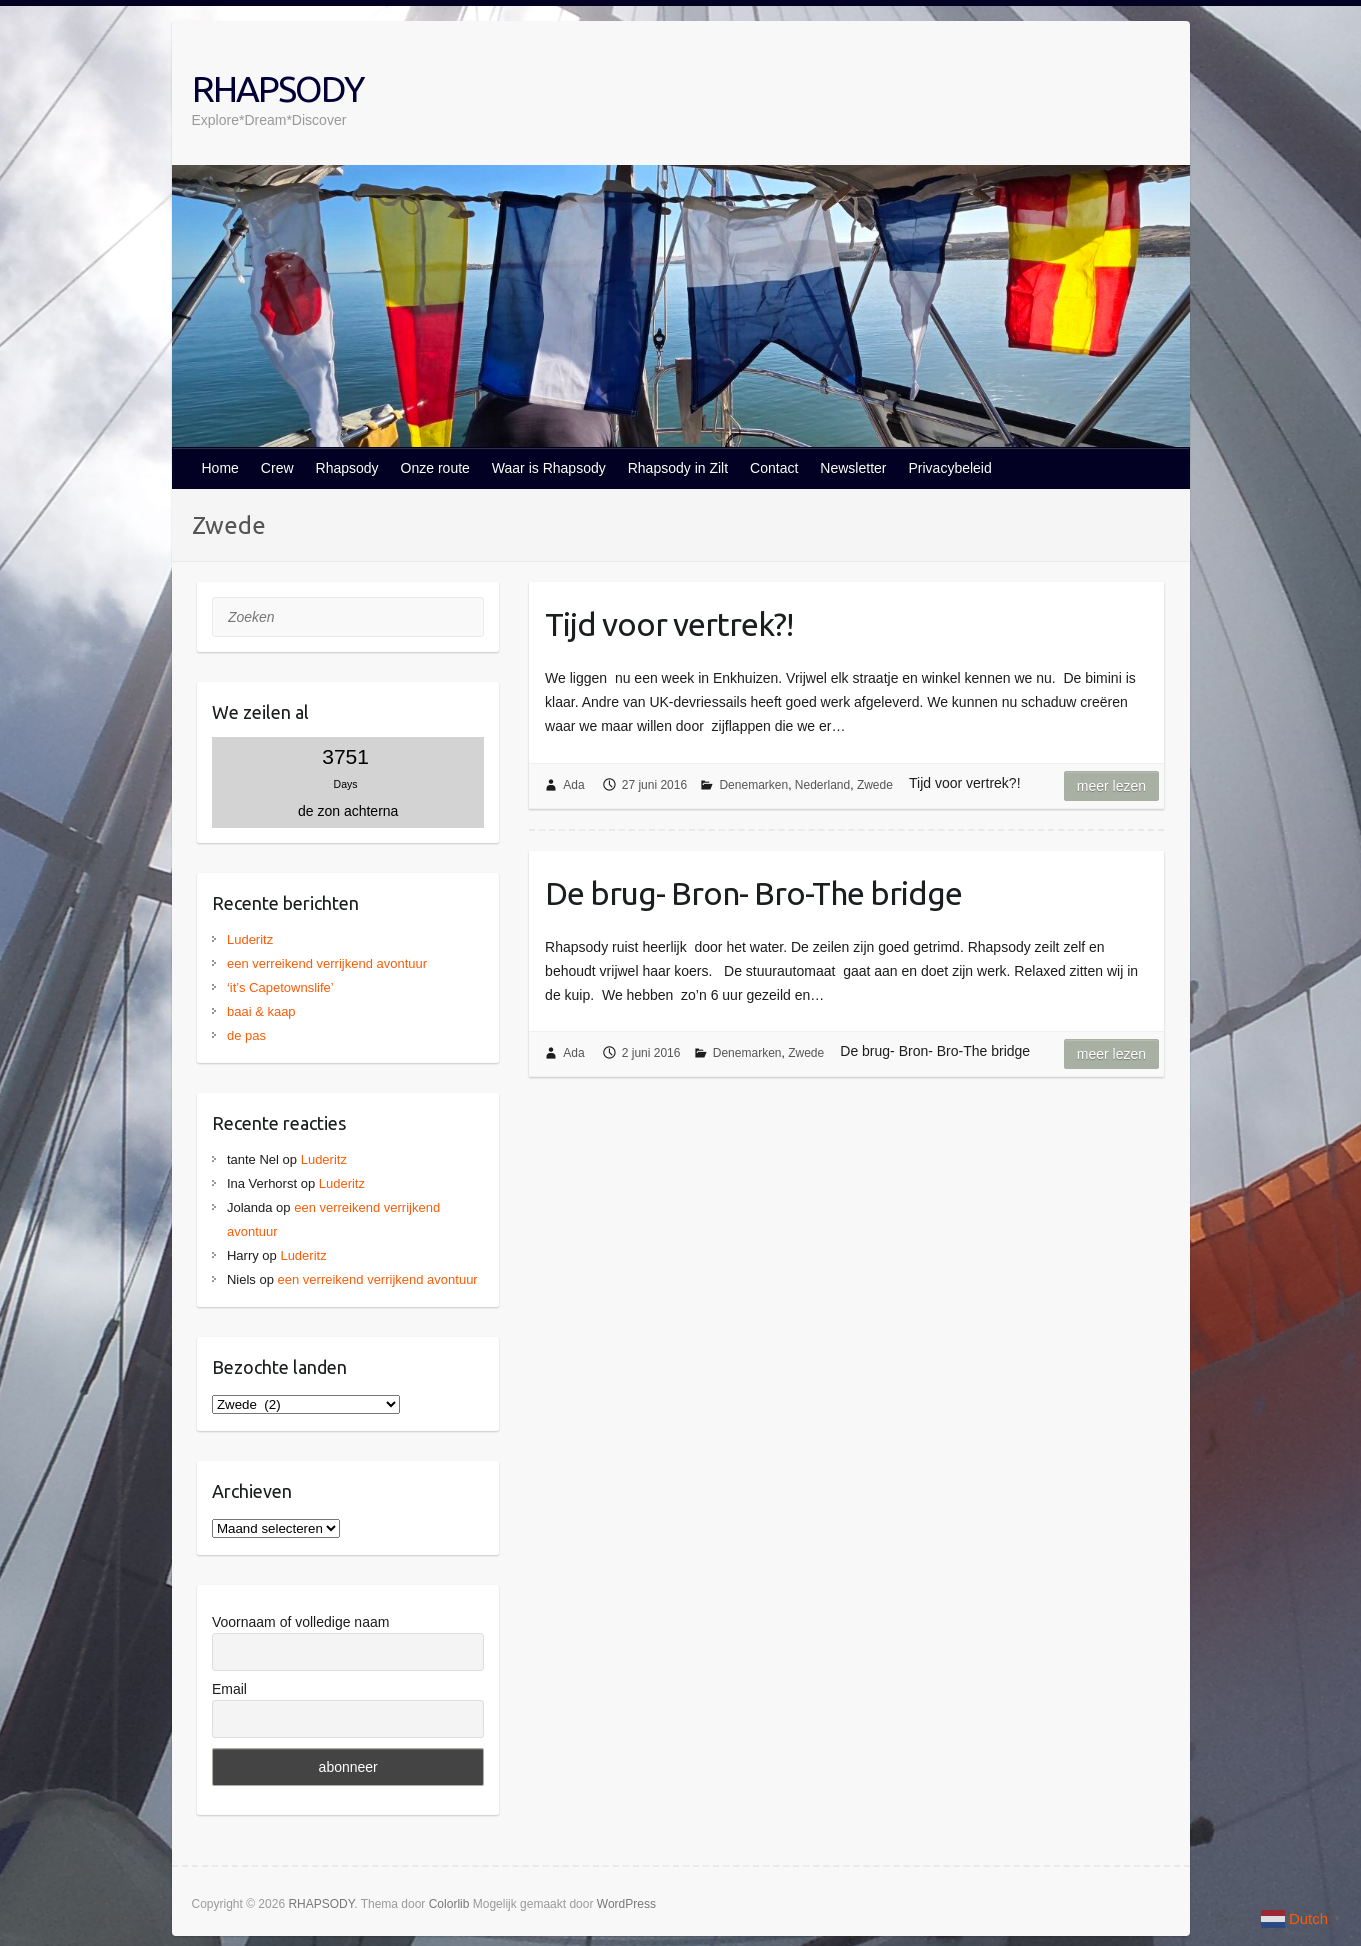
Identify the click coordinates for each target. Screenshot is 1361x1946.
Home (220, 468)
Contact (774, 468)
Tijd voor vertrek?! (669, 624)
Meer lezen (1111, 786)
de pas (246, 1035)
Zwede (875, 785)
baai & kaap (261, 1011)
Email (229, 1689)
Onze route (435, 468)
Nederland (822, 785)
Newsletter (853, 468)
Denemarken (753, 785)
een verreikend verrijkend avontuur (327, 963)
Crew (277, 468)
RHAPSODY (277, 88)
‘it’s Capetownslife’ (280, 987)
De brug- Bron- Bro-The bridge (753, 893)
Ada (573, 785)
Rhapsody (347, 468)
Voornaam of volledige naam (300, 1622)
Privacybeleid (949, 468)
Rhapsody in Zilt (678, 468)
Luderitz (250, 939)
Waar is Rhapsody (549, 468)
